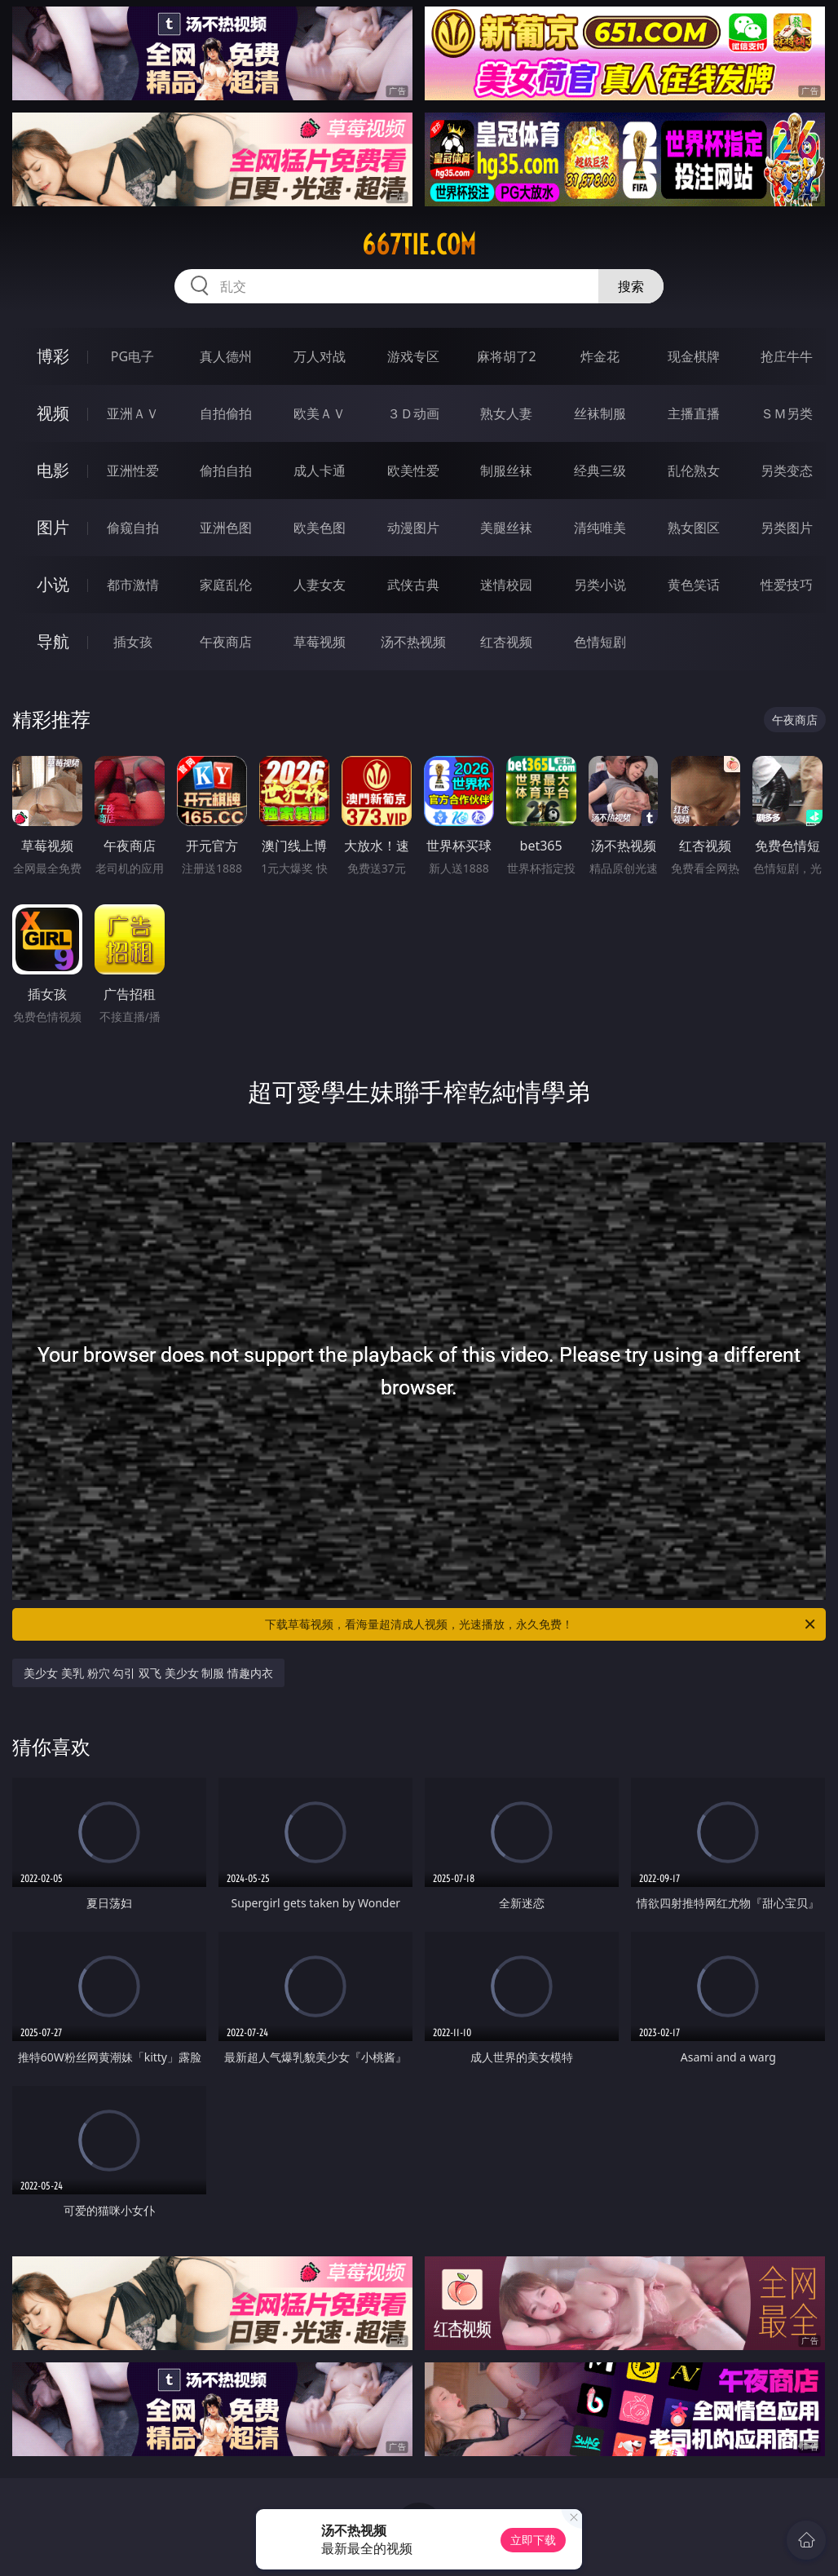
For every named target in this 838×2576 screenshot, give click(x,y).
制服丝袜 (506, 470)
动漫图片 (413, 528)
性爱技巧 (787, 585)
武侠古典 (413, 585)
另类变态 (787, 470)
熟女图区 (694, 528)
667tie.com (419, 244)
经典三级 (600, 470)
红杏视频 (506, 642)
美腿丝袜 (506, 528)
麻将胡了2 (506, 356)
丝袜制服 (600, 413)
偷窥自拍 (133, 528)
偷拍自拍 (226, 470)
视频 (53, 413)
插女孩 (132, 642)
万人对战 (319, 356)
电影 (53, 470)
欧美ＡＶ (319, 413)
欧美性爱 (413, 470)
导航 (53, 641)
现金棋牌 (694, 356)
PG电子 (132, 356)
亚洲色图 (226, 528)
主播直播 (694, 413)
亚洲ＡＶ (133, 413)
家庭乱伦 (226, 585)
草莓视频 (319, 642)
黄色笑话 (694, 585)
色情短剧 (600, 642)
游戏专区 (413, 356)
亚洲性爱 (133, 470)
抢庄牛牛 (787, 356)
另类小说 (600, 585)
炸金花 (600, 356)
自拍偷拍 (226, 413)
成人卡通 (319, 470)
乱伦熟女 (694, 470)
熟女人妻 (506, 413)
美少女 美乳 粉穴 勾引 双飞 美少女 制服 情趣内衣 (148, 1673)
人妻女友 (319, 585)
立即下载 (533, 2539)
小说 (53, 584)
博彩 (53, 356)
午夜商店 (226, 642)
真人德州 (226, 356)
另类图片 (787, 528)
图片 (53, 527)
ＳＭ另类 (787, 413)
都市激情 (133, 585)
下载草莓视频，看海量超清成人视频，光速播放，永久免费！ (541, 1624)
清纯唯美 (600, 528)
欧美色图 (319, 528)
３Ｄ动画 (413, 413)
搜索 (631, 286)
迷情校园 (506, 585)
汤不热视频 (413, 642)
